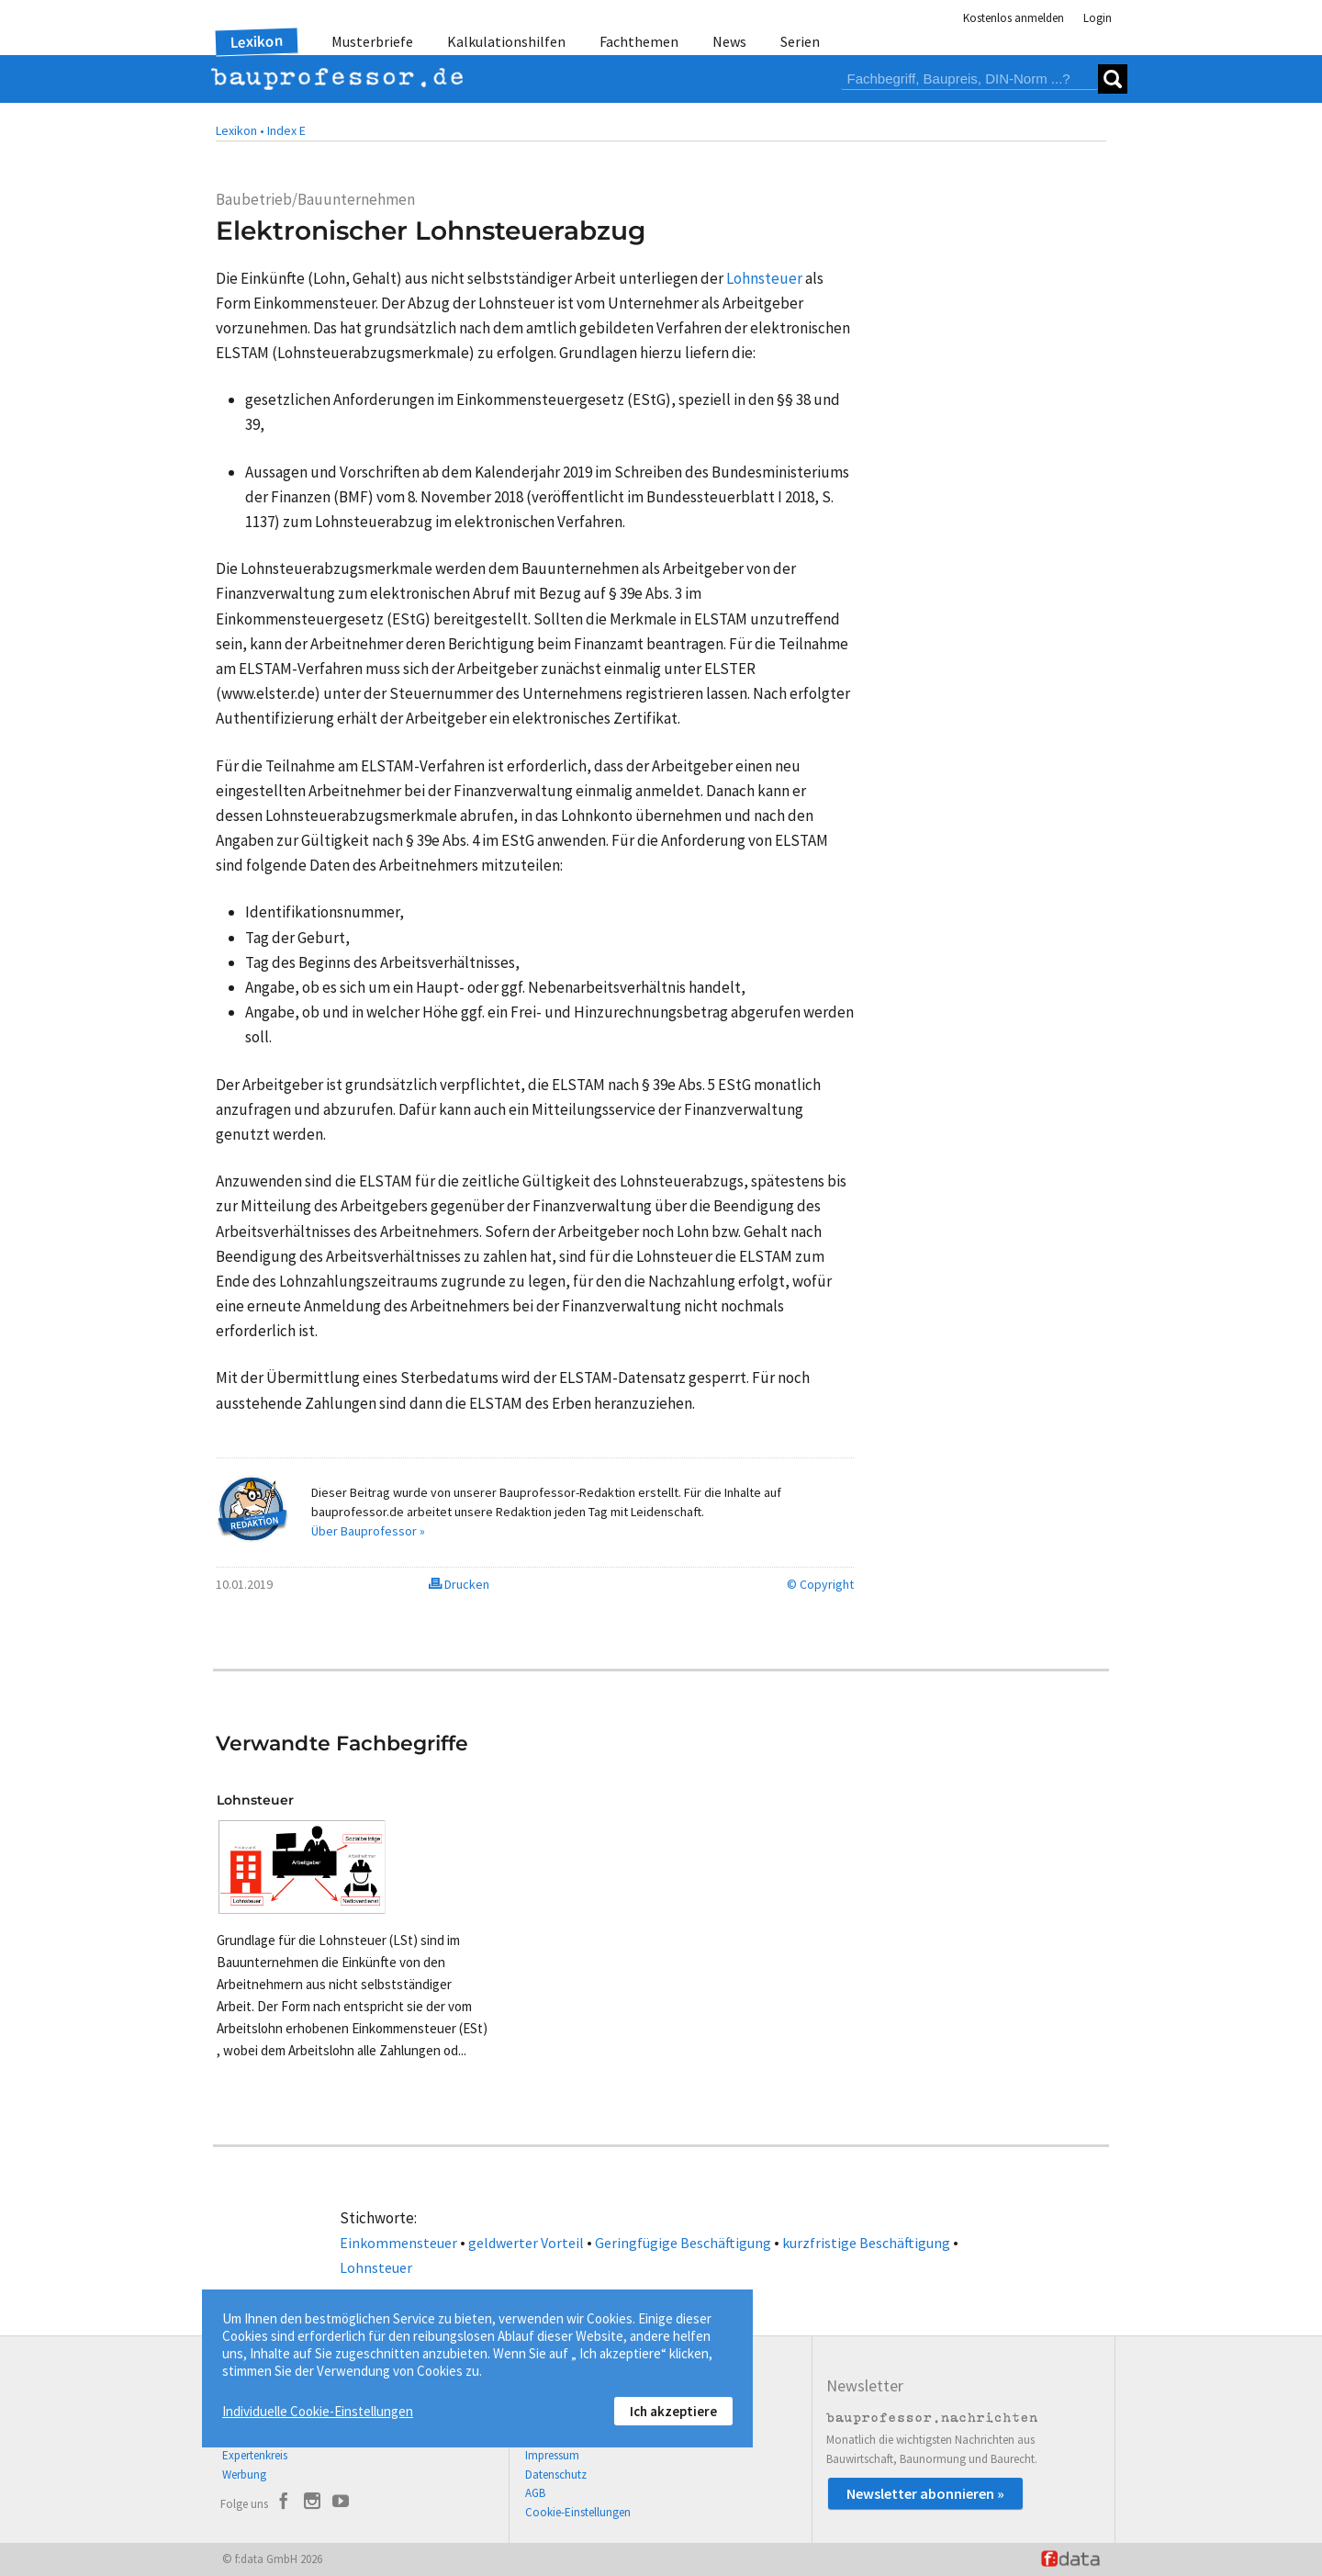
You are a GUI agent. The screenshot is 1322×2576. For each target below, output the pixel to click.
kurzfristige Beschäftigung (866, 2242)
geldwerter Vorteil (526, 2242)
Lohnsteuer (376, 2267)
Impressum (552, 2455)
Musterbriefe (372, 41)
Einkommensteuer (398, 2242)
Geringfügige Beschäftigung (683, 2242)
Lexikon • (240, 130)
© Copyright (820, 1584)
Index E (286, 130)
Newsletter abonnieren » (925, 2493)
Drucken (459, 1584)
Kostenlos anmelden (1013, 18)
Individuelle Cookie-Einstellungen (317, 2411)
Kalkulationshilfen (506, 41)
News (729, 41)
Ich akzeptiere (673, 2411)
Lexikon (257, 41)
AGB (535, 2493)
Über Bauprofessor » (368, 1531)
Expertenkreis (254, 2455)
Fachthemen (638, 41)
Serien (800, 41)
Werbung (244, 2474)
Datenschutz (556, 2474)
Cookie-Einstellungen (578, 2512)
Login (1097, 18)
